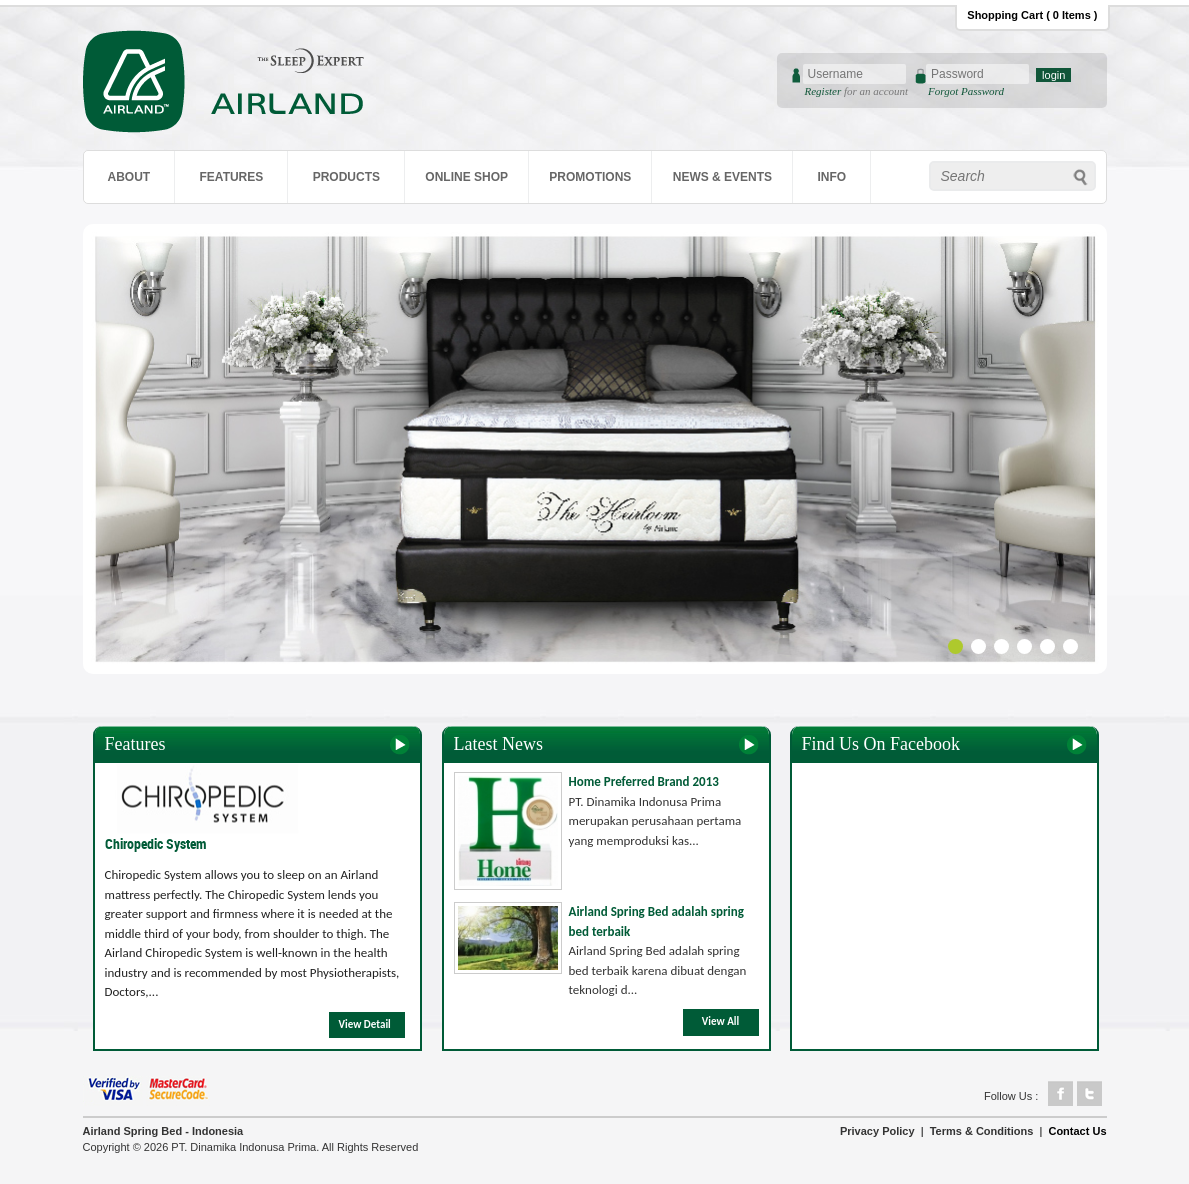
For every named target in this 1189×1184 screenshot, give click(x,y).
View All (720, 1021)
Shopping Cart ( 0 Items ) (1032, 15)
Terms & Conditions (982, 1131)
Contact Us (1077, 1131)
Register (824, 91)
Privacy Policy (877, 1131)
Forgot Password (966, 91)
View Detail (365, 1024)
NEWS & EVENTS (722, 177)
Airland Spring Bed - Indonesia (163, 1131)
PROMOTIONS (590, 177)
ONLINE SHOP (466, 177)
